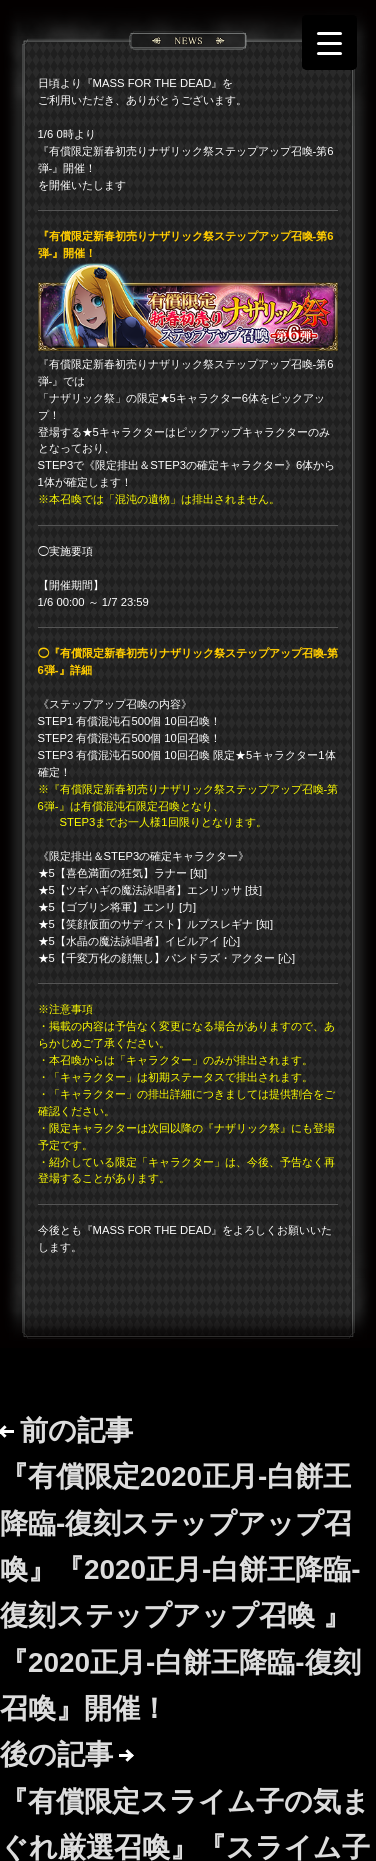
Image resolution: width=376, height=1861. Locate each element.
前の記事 (180, 1569)
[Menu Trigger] (329, 42)
